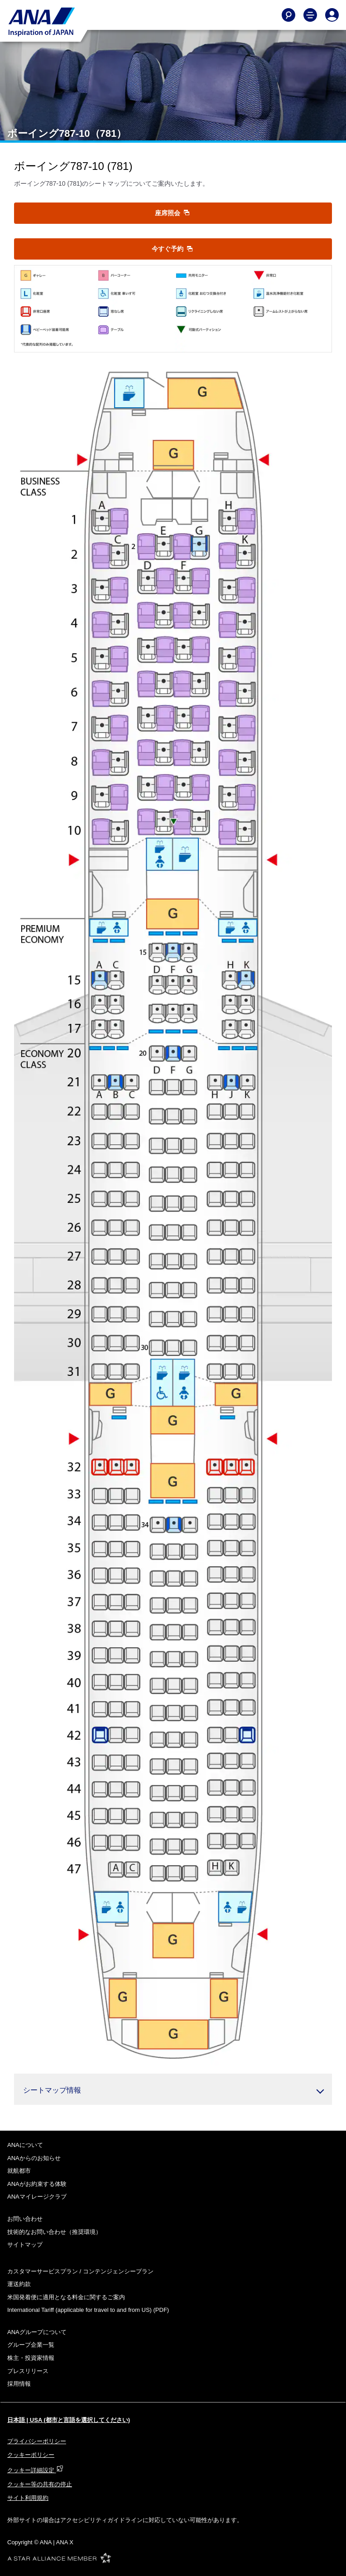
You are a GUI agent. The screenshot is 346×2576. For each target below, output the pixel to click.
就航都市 (19, 2170)
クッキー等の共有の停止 (39, 2484)
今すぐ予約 (172, 248)
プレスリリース (27, 2371)
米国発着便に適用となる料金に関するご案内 (66, 2297)
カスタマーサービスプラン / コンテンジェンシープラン (80, 2271)
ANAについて (25, 2145)
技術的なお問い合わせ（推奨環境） (54, 2232)
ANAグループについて (37, 2332)
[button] (173, 2089)
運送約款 (19, 2284)
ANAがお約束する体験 (37, 2183)
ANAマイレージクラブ (37, 2196)
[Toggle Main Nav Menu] (310, 15)
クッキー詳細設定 (35, 2470)
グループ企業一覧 (30, 2344)
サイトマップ (25, 2244)
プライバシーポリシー (36, 2441)
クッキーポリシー (30, 2454)
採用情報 (19, 2383)
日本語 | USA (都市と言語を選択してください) (68, 2420)
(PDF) (88, 2309)
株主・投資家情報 (30, 2357)
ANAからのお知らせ (34, 2158)
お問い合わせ (25, 2218)
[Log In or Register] (332, 15)
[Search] (288, 15)
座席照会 (172, 213)
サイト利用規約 (27, 2497)
